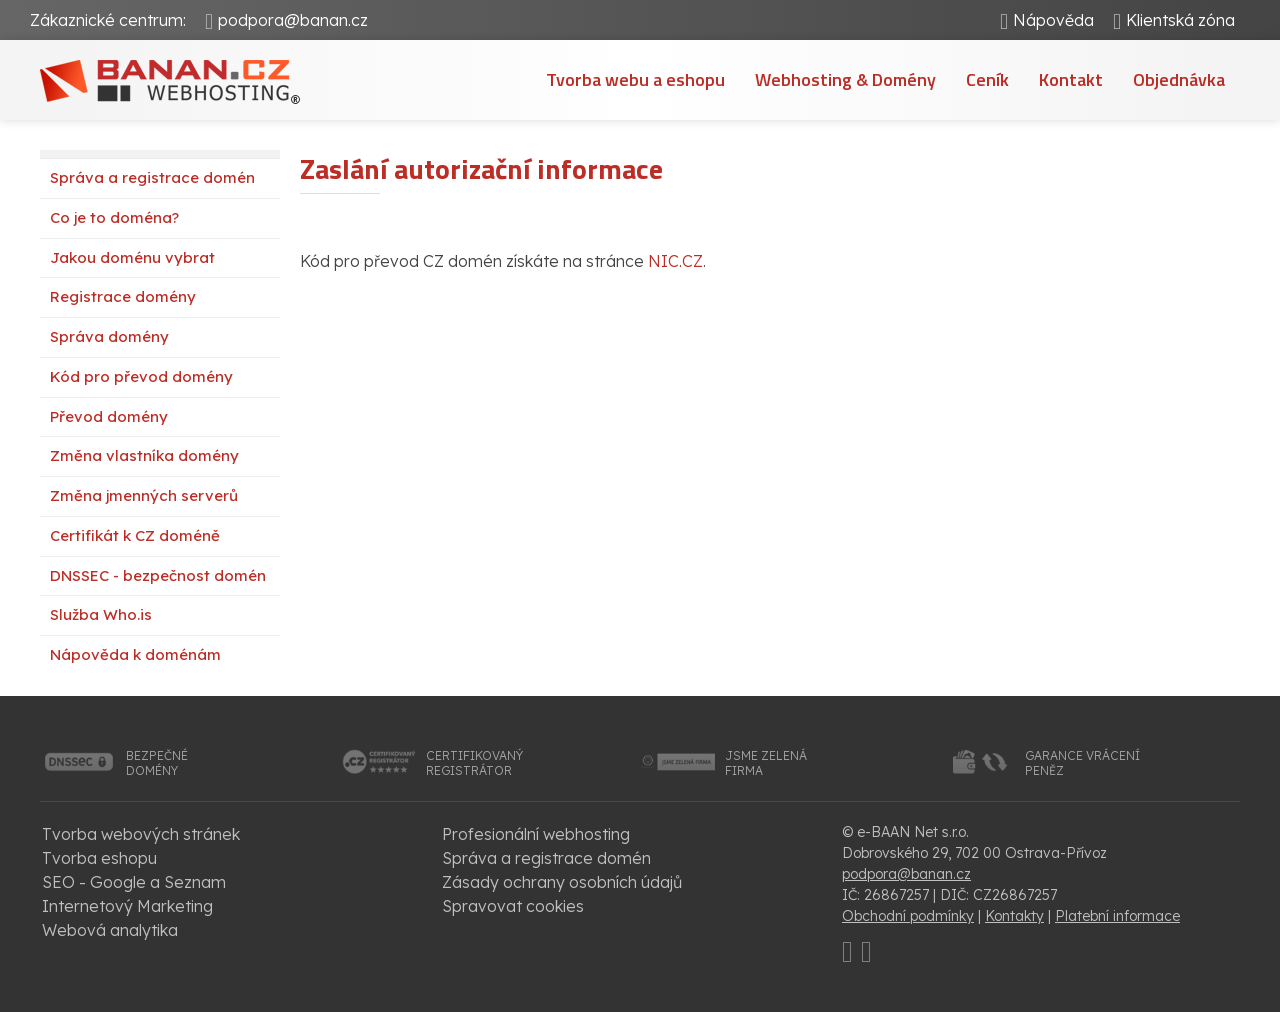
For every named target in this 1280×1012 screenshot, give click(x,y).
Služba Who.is (101, 614)
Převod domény (109, 416)
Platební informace (1117, 916)
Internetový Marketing (127, 906)
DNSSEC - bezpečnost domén (158, 575)
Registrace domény (123, 296)
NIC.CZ (675, 261)
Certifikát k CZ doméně (135, 535)
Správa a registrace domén (152, 177)
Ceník (987, 79)
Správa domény (109, 336)
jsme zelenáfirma (766, 763)
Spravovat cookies (513, 906)
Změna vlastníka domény (144, 455)
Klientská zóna (1180, 20)
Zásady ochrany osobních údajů (562, 882)
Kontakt (1071, 79)
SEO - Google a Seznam (134, 882)
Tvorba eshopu (99, 858)
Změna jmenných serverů (144, 495)
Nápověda (1053, 20)
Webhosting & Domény (845, 79)
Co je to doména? (114, 217)
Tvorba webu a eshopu (635, 79)
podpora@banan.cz (293, 20)
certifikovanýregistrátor (474, 763)
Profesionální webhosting (536, 834)
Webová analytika (110, 930)
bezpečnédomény (157, 763)
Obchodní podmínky (908, 916)
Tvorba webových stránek (141, 834)
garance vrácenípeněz (1082, 763)
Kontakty (1014, 916)
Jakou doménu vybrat (132, 257)
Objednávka (1179, 79)
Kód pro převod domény (141, 376)
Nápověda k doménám (135, 654)
